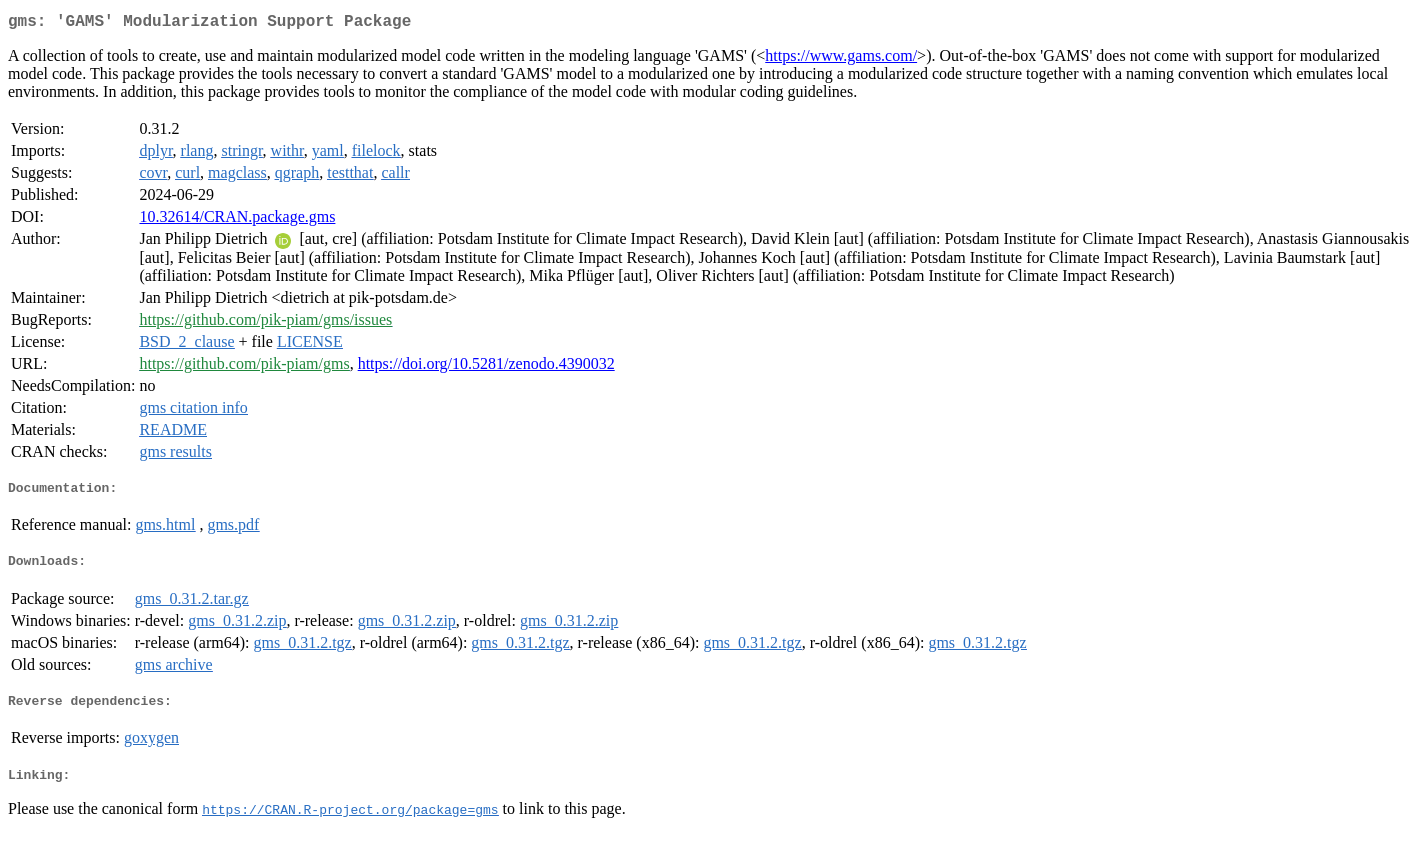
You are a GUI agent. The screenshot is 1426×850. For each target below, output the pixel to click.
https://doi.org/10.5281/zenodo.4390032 (486, 367)
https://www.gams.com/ (841, 59)
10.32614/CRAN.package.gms (237, 220)
